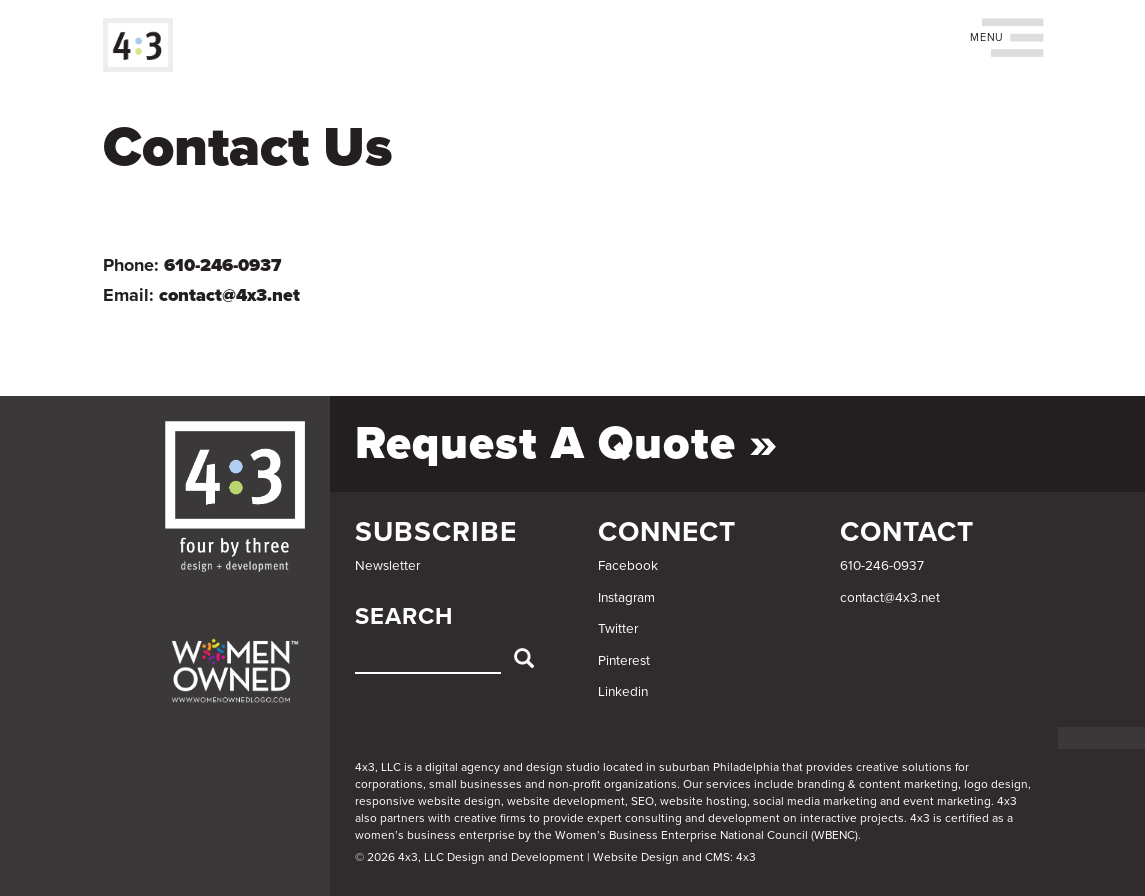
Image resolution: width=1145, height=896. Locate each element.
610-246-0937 (222, 265)
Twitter (618, 629)
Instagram (626, 598)
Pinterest (624, 661)
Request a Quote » (566, 443)
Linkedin (623, 692)
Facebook (628, 566)
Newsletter (387, 566)
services (728, 784)
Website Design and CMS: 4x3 (674, 857)
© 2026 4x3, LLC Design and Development (469, 857)
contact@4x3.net (229, 295)
